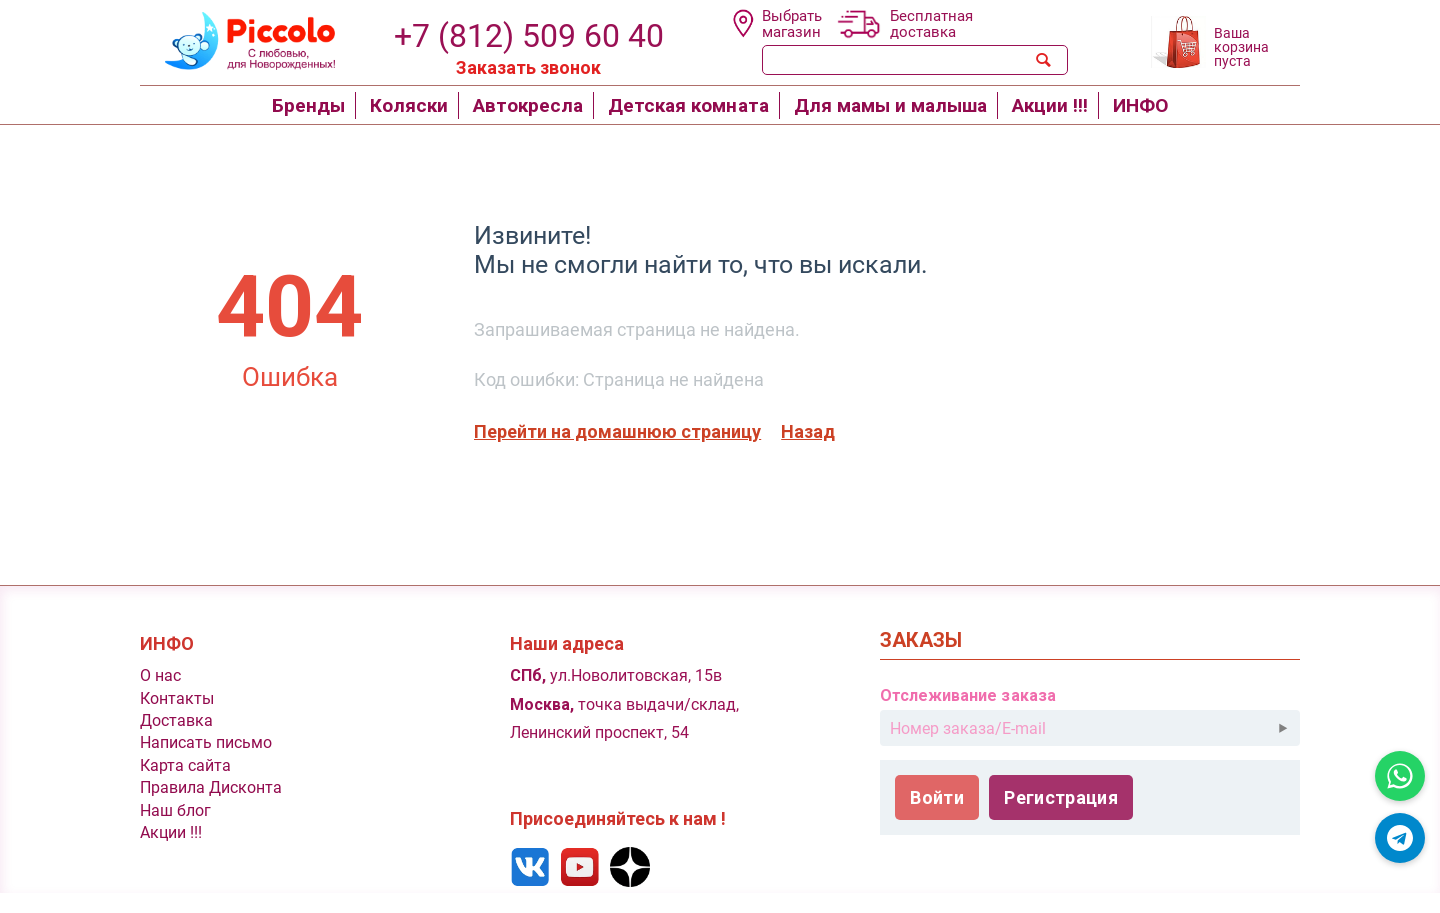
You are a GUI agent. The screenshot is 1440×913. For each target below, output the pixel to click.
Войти (937, 797)
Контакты (177, 698)
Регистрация (1061, 797)
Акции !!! (171, 832)
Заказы (921, 640)
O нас (160, 675)
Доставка (176, 720)
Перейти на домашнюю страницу (617, 431)
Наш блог (175, 810)
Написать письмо (206, 742)
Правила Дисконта (211, 787)
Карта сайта (185, 765)
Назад (808, 431)
